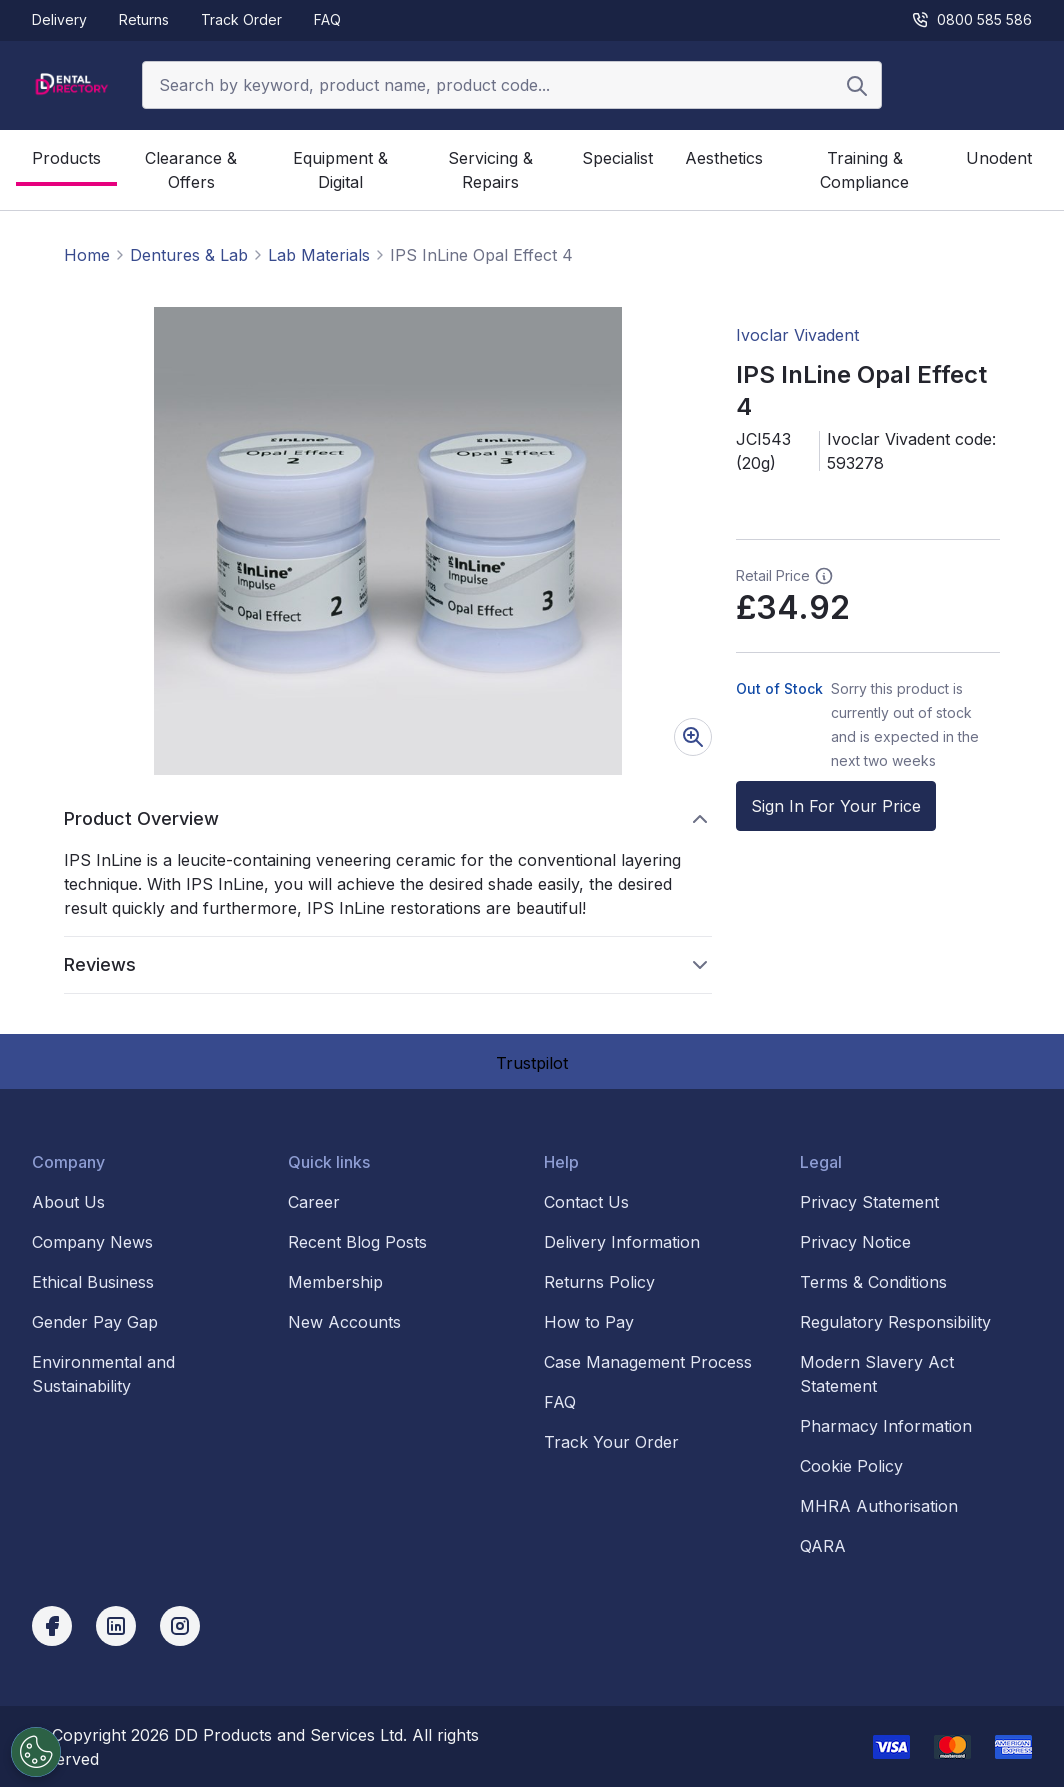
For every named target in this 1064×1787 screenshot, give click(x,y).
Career (314, 1202)
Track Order (241, 19)
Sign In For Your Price (836, 806)
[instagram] (180, 1626)
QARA (823, 1546)
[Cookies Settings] (33, 1752)
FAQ (327, 19)
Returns (144, 19)
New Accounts (344, 1322)
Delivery (59, 19)
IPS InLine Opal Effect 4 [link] (481, 255)
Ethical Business (93, 1282)
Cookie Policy (851, 1466)
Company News (92, 1242)
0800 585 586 (971, 20)
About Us (68, 1202)
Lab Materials (319, 255)
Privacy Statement (869, 1202)
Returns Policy (599, 1282)
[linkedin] (116, 1626)
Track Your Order (611, 1442)
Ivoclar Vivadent (797, 335)
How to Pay (589, 1322)
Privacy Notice (855, 1242)
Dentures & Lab (189, 255)
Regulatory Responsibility (895, 1322)
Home (87, 255)
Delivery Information (622, 1242)
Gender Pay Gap (95, 1322)
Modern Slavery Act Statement (877, 1374)
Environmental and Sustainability (103, 1374)
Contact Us (586, 1202)
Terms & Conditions (873, 1282)
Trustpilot (532, 1063)
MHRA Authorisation (879, 1506)
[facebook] (52, 1626)
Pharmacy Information (886, 1426)
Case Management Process (648, 1362)
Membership (335, 1282)
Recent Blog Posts (357, 1242)
